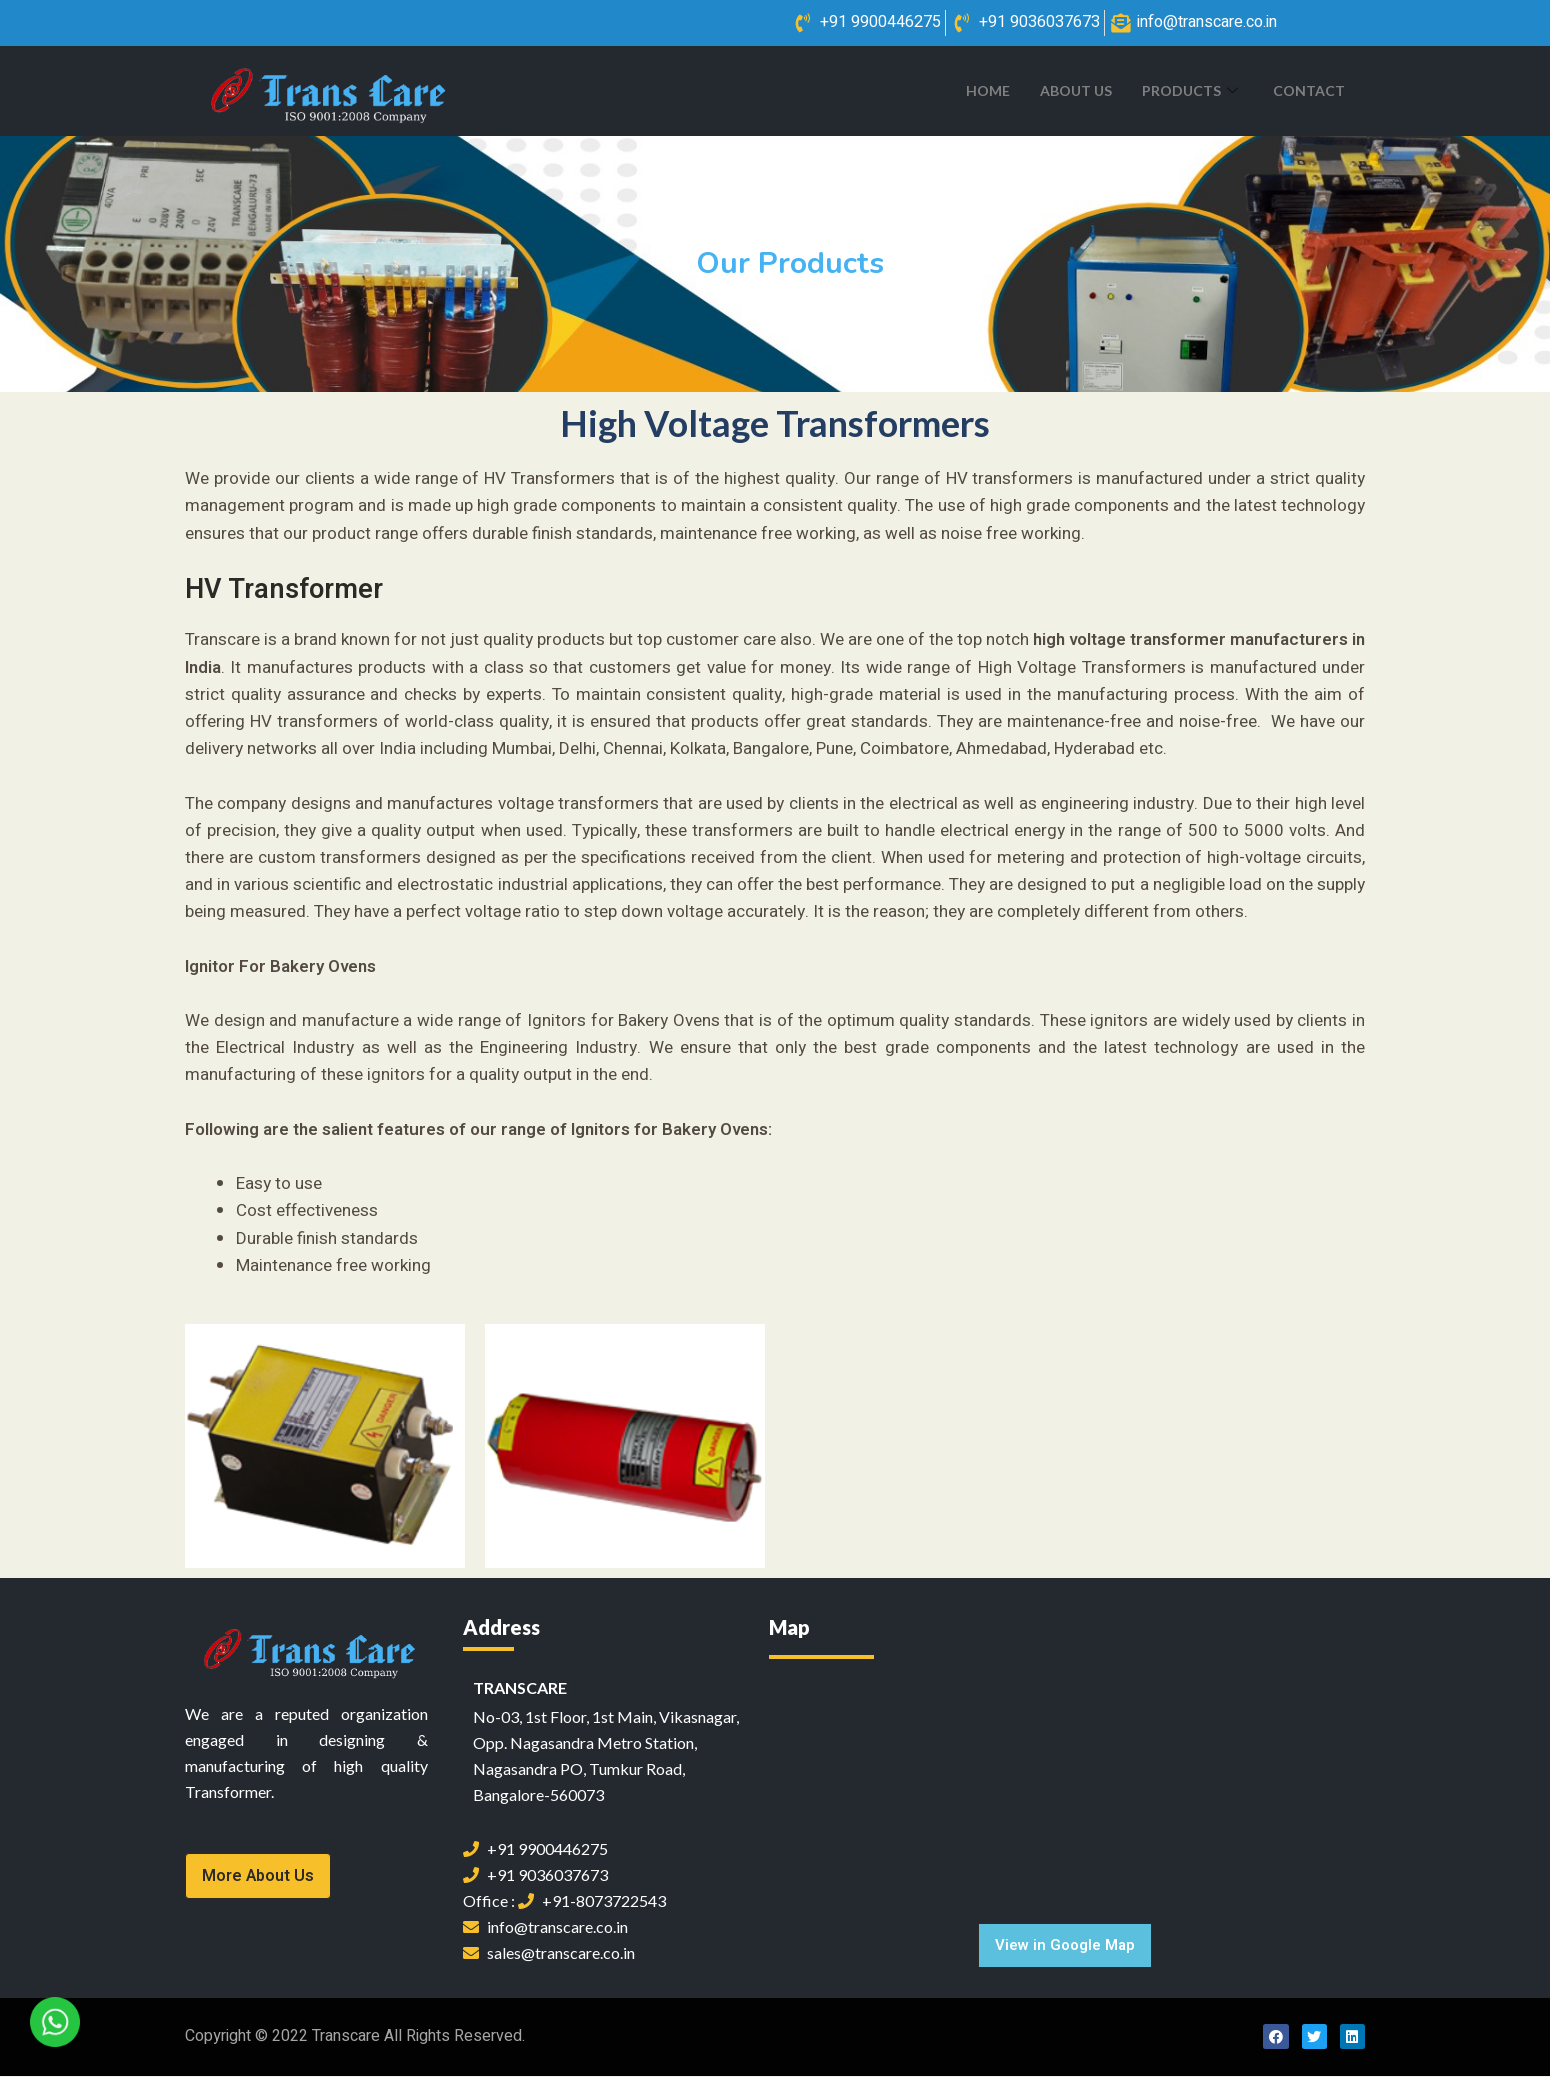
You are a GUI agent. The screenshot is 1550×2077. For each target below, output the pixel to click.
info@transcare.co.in (545, 1927)
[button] (258, 1877)
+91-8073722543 (592, 1901)
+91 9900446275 (535, 1849)
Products (1192, 91)
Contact (1309, 91)
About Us (1076, 91)
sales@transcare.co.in (549, 1953)
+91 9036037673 (535, 1875)
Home (988, 91)
